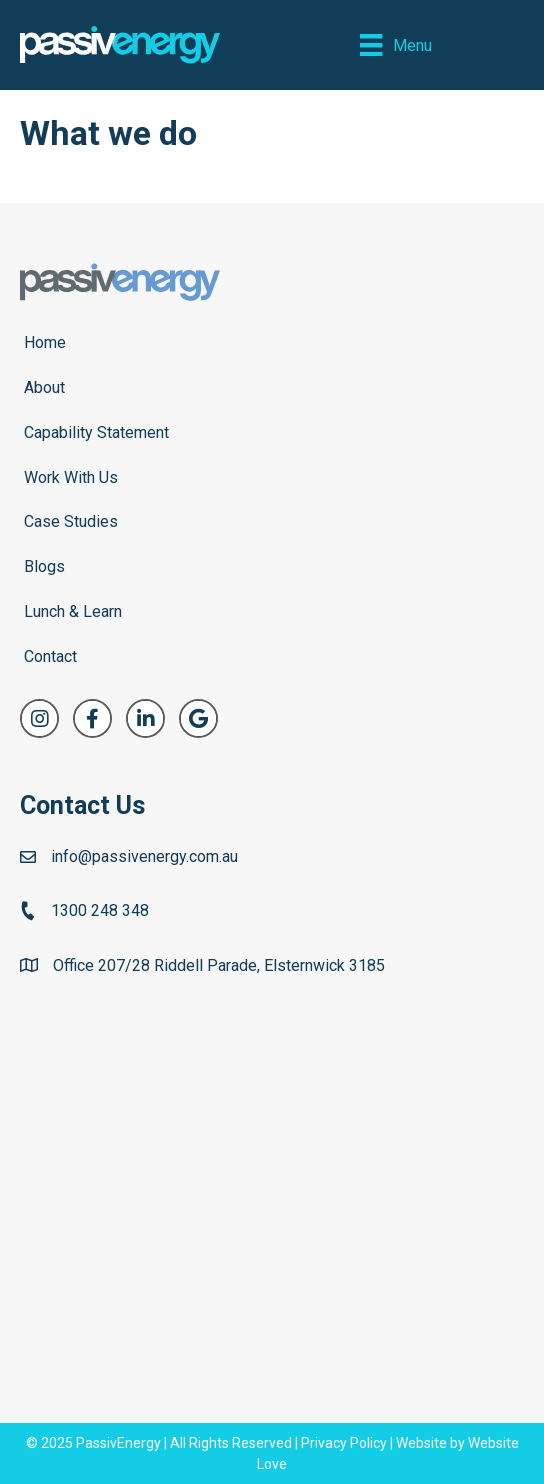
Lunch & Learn (73, 611)
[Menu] (395, 45)
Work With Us (71, 477)
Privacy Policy (344, 1443)
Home (45, 342)
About (44, 387)
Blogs (44, 566)
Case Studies (71, 521)
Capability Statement (96, 432)
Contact (50, 656)
